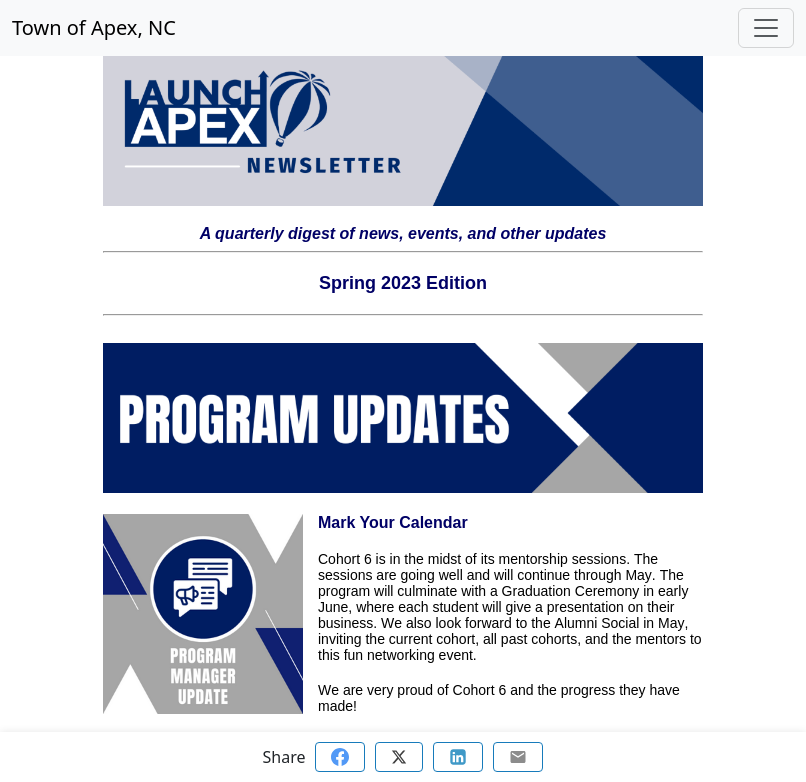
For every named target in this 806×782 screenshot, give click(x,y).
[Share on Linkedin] (458, 757)
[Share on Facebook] (340, 757)
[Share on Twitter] (399, 757)
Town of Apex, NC (94, 27)
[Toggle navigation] (766, 28)
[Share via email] (518, 757)
